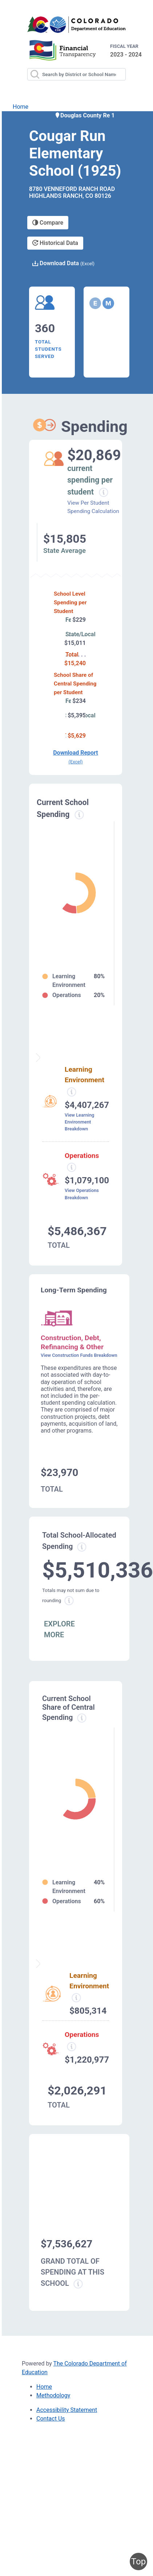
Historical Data (55, 242)
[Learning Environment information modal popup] (76, 1997)
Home (20, 106)
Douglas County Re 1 (84, 115)
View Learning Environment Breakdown (79, 1121)
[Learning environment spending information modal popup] (71, 1092)
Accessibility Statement (66, 2409)
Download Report (75, 756)
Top (138, 2561)
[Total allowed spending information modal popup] (82, 1547)
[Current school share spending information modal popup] (82, 1718)
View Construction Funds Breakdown (79, 1355)
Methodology (53, 2395)
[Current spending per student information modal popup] (103, 492)
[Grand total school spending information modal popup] (78, 2284)
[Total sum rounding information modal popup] (69, 1600)
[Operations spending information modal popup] (71, 1167)
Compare (47, 222)
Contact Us (50, 2418)
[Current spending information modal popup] (79, 814)
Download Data (63, 263)
